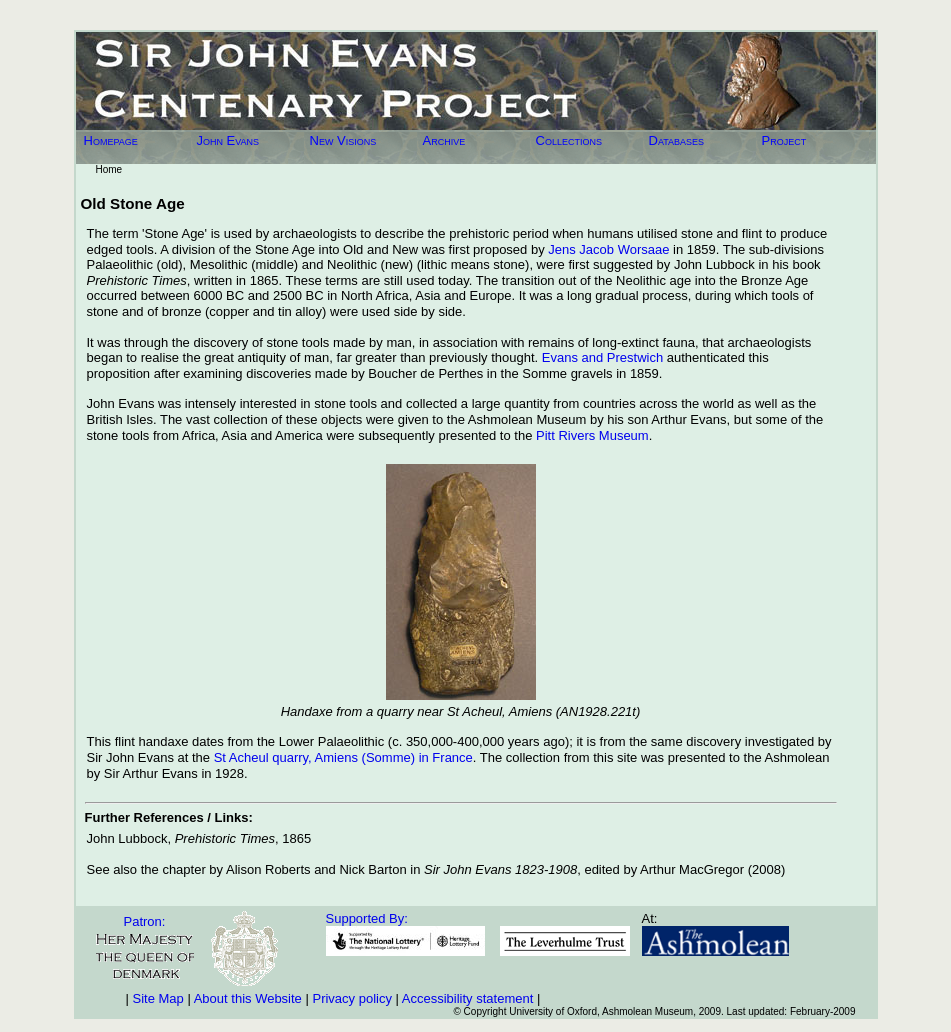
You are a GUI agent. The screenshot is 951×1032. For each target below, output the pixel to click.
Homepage (111, 140)
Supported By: (367, 918)
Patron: (145, 921)
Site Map (158, 998)
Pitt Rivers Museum (592, 435)
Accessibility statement (468, 998)
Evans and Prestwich (602, 357)
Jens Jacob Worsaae (608, 249)
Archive (444, 140)
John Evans (228, 140)
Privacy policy (351, 998)
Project (784, 140)
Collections (569, 140)
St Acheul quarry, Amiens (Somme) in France (343, 757)
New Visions (343, 140)
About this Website (248, 998)
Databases (677, 140)
